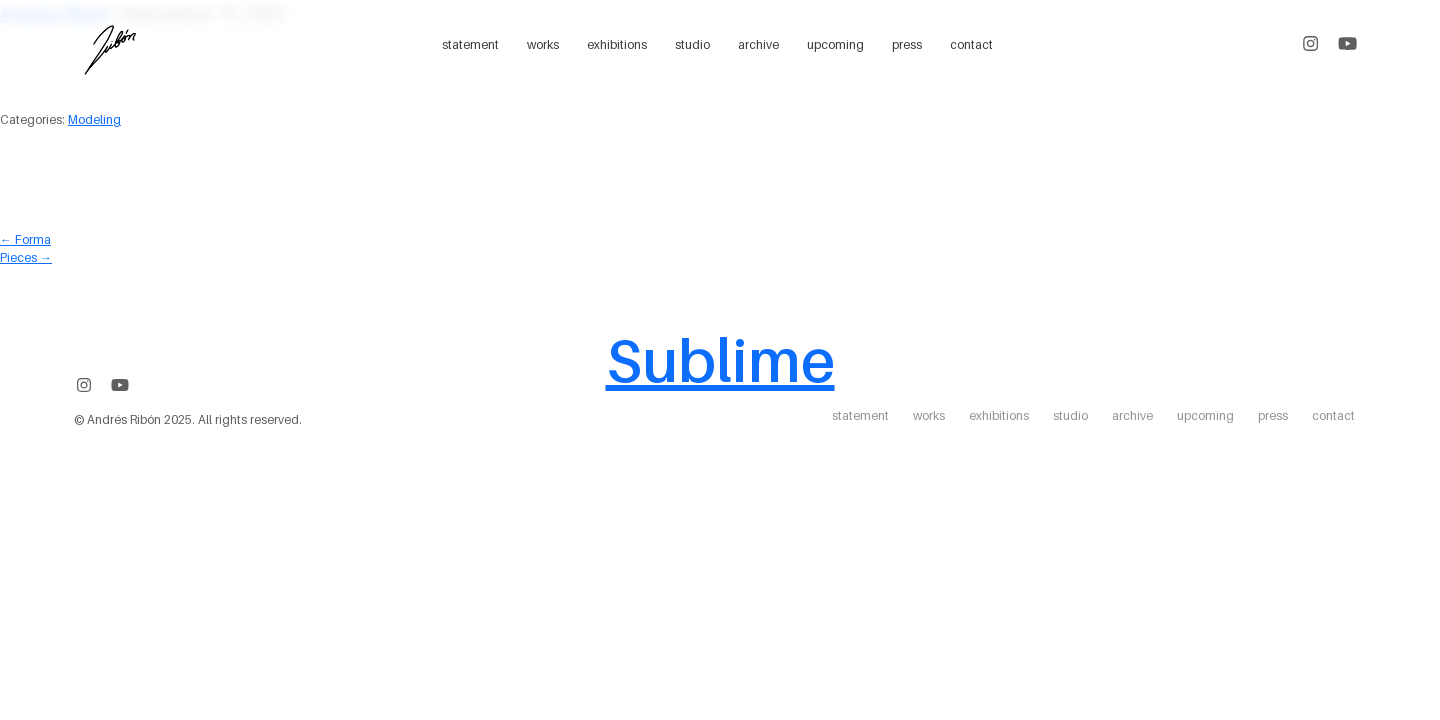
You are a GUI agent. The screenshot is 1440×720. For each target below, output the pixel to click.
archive (758, 44)
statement (470, 44)
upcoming (835, 44)
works (543, 44)
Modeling (94, 119)
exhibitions (617, 44)
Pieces (26, 257)
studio (692, 44)
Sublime (720, 360)
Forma (25, 239)
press (907, 44)
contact (971, 44)
